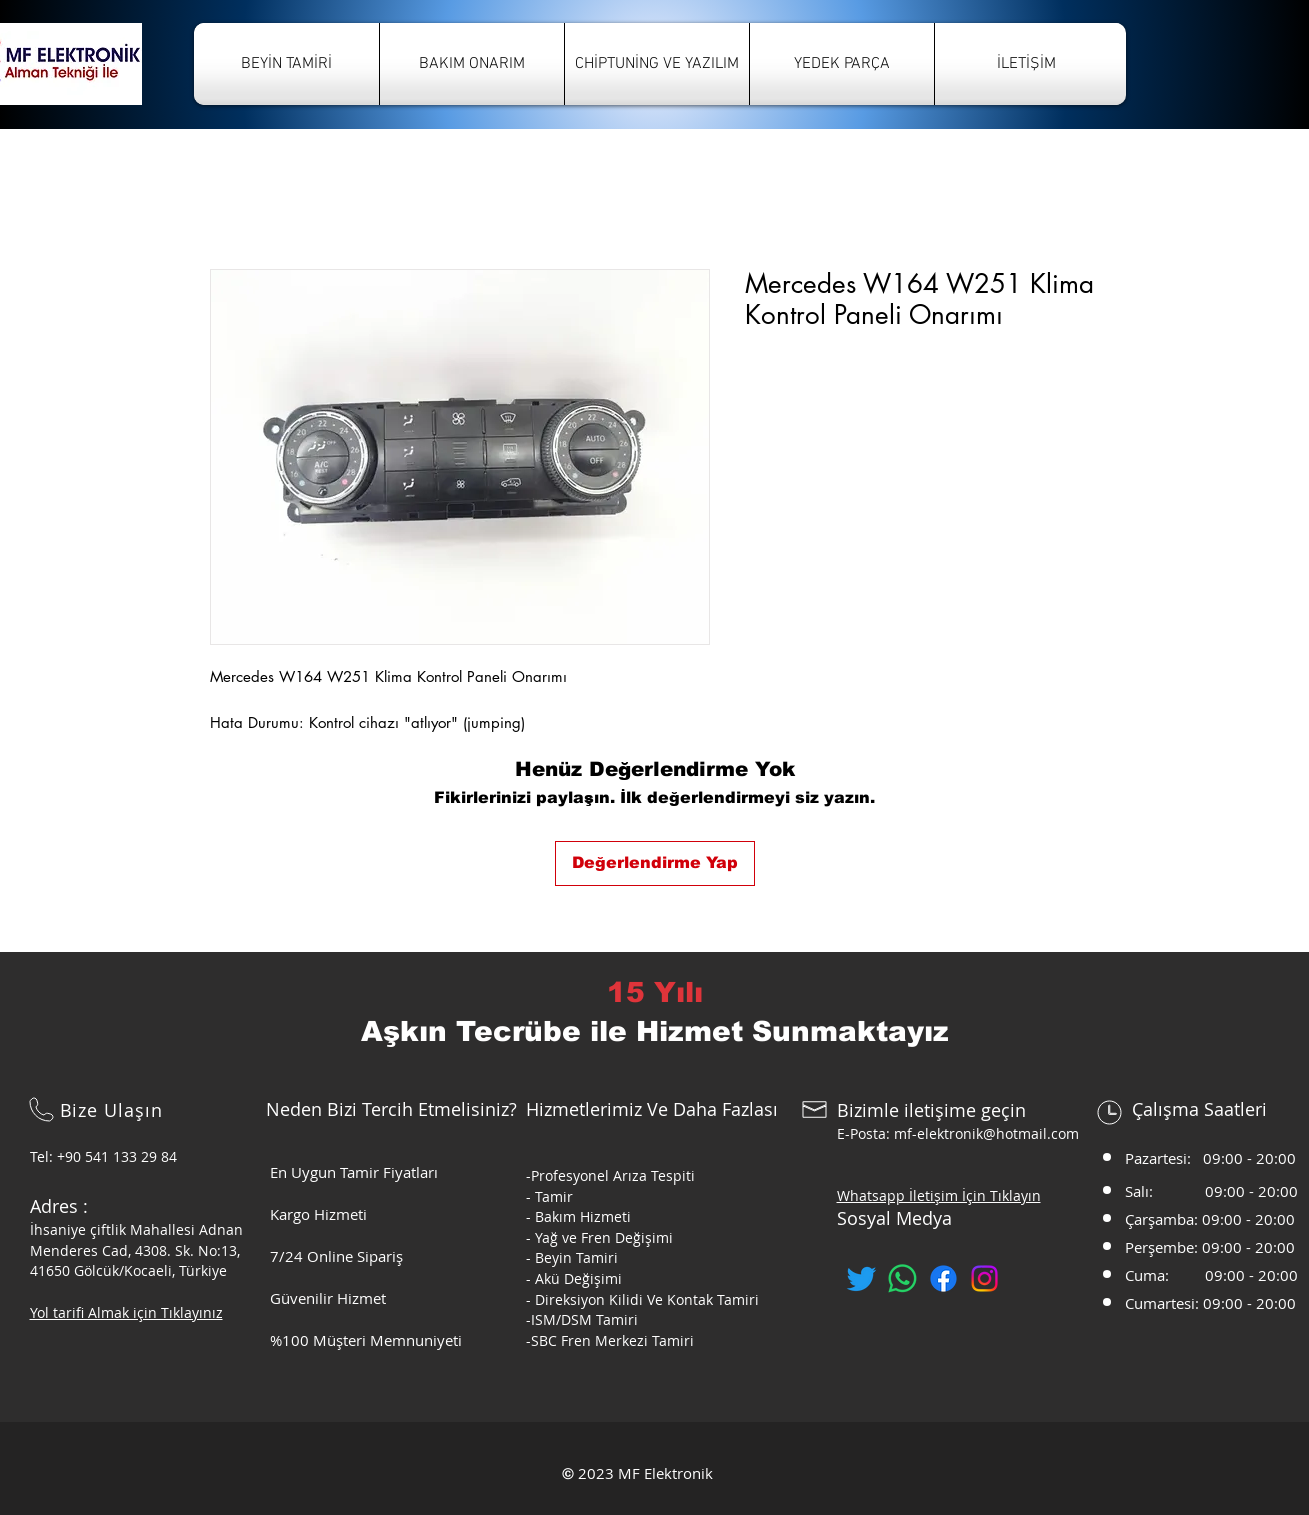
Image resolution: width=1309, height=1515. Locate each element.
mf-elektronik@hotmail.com (986, 1133)
